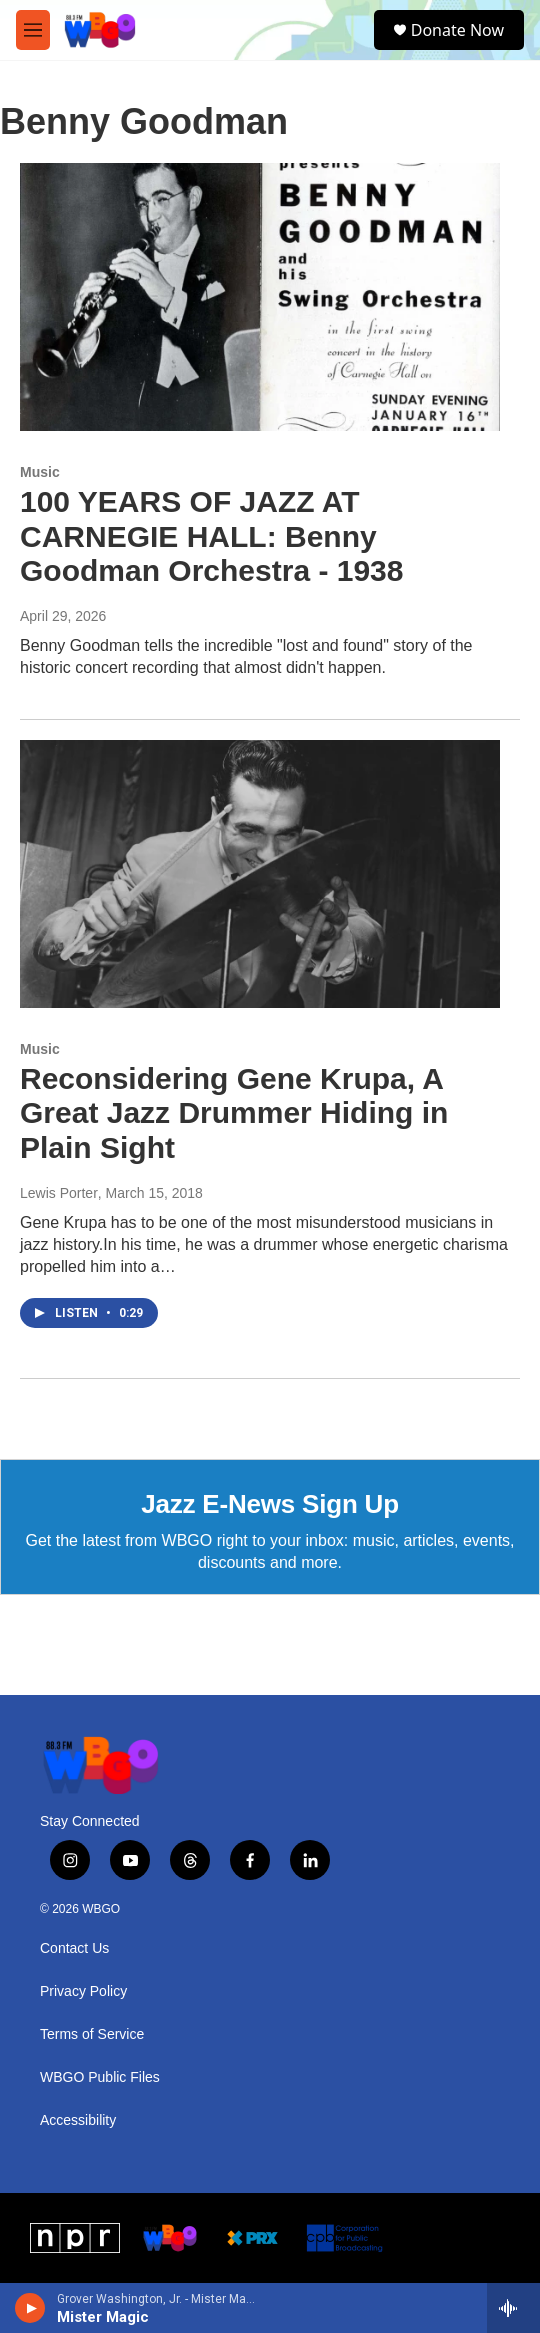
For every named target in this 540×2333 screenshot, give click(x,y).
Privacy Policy (83, 1991)
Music (40, 472)
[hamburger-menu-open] (33, 30)
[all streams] (513, 2308)
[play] (30, 2308)
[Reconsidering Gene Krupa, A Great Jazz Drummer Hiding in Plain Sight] (260, 873)
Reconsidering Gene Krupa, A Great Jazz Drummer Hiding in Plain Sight (234, 1113)
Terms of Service (92, 2034)
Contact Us (74, 1948)
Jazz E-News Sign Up (270, 1504)
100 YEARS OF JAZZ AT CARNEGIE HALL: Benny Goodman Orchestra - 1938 (211, 536)
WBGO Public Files (100, 2077)
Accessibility (78, 2120)
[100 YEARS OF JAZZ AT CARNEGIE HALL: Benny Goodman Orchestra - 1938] (260, 296)
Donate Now (457, 30)
